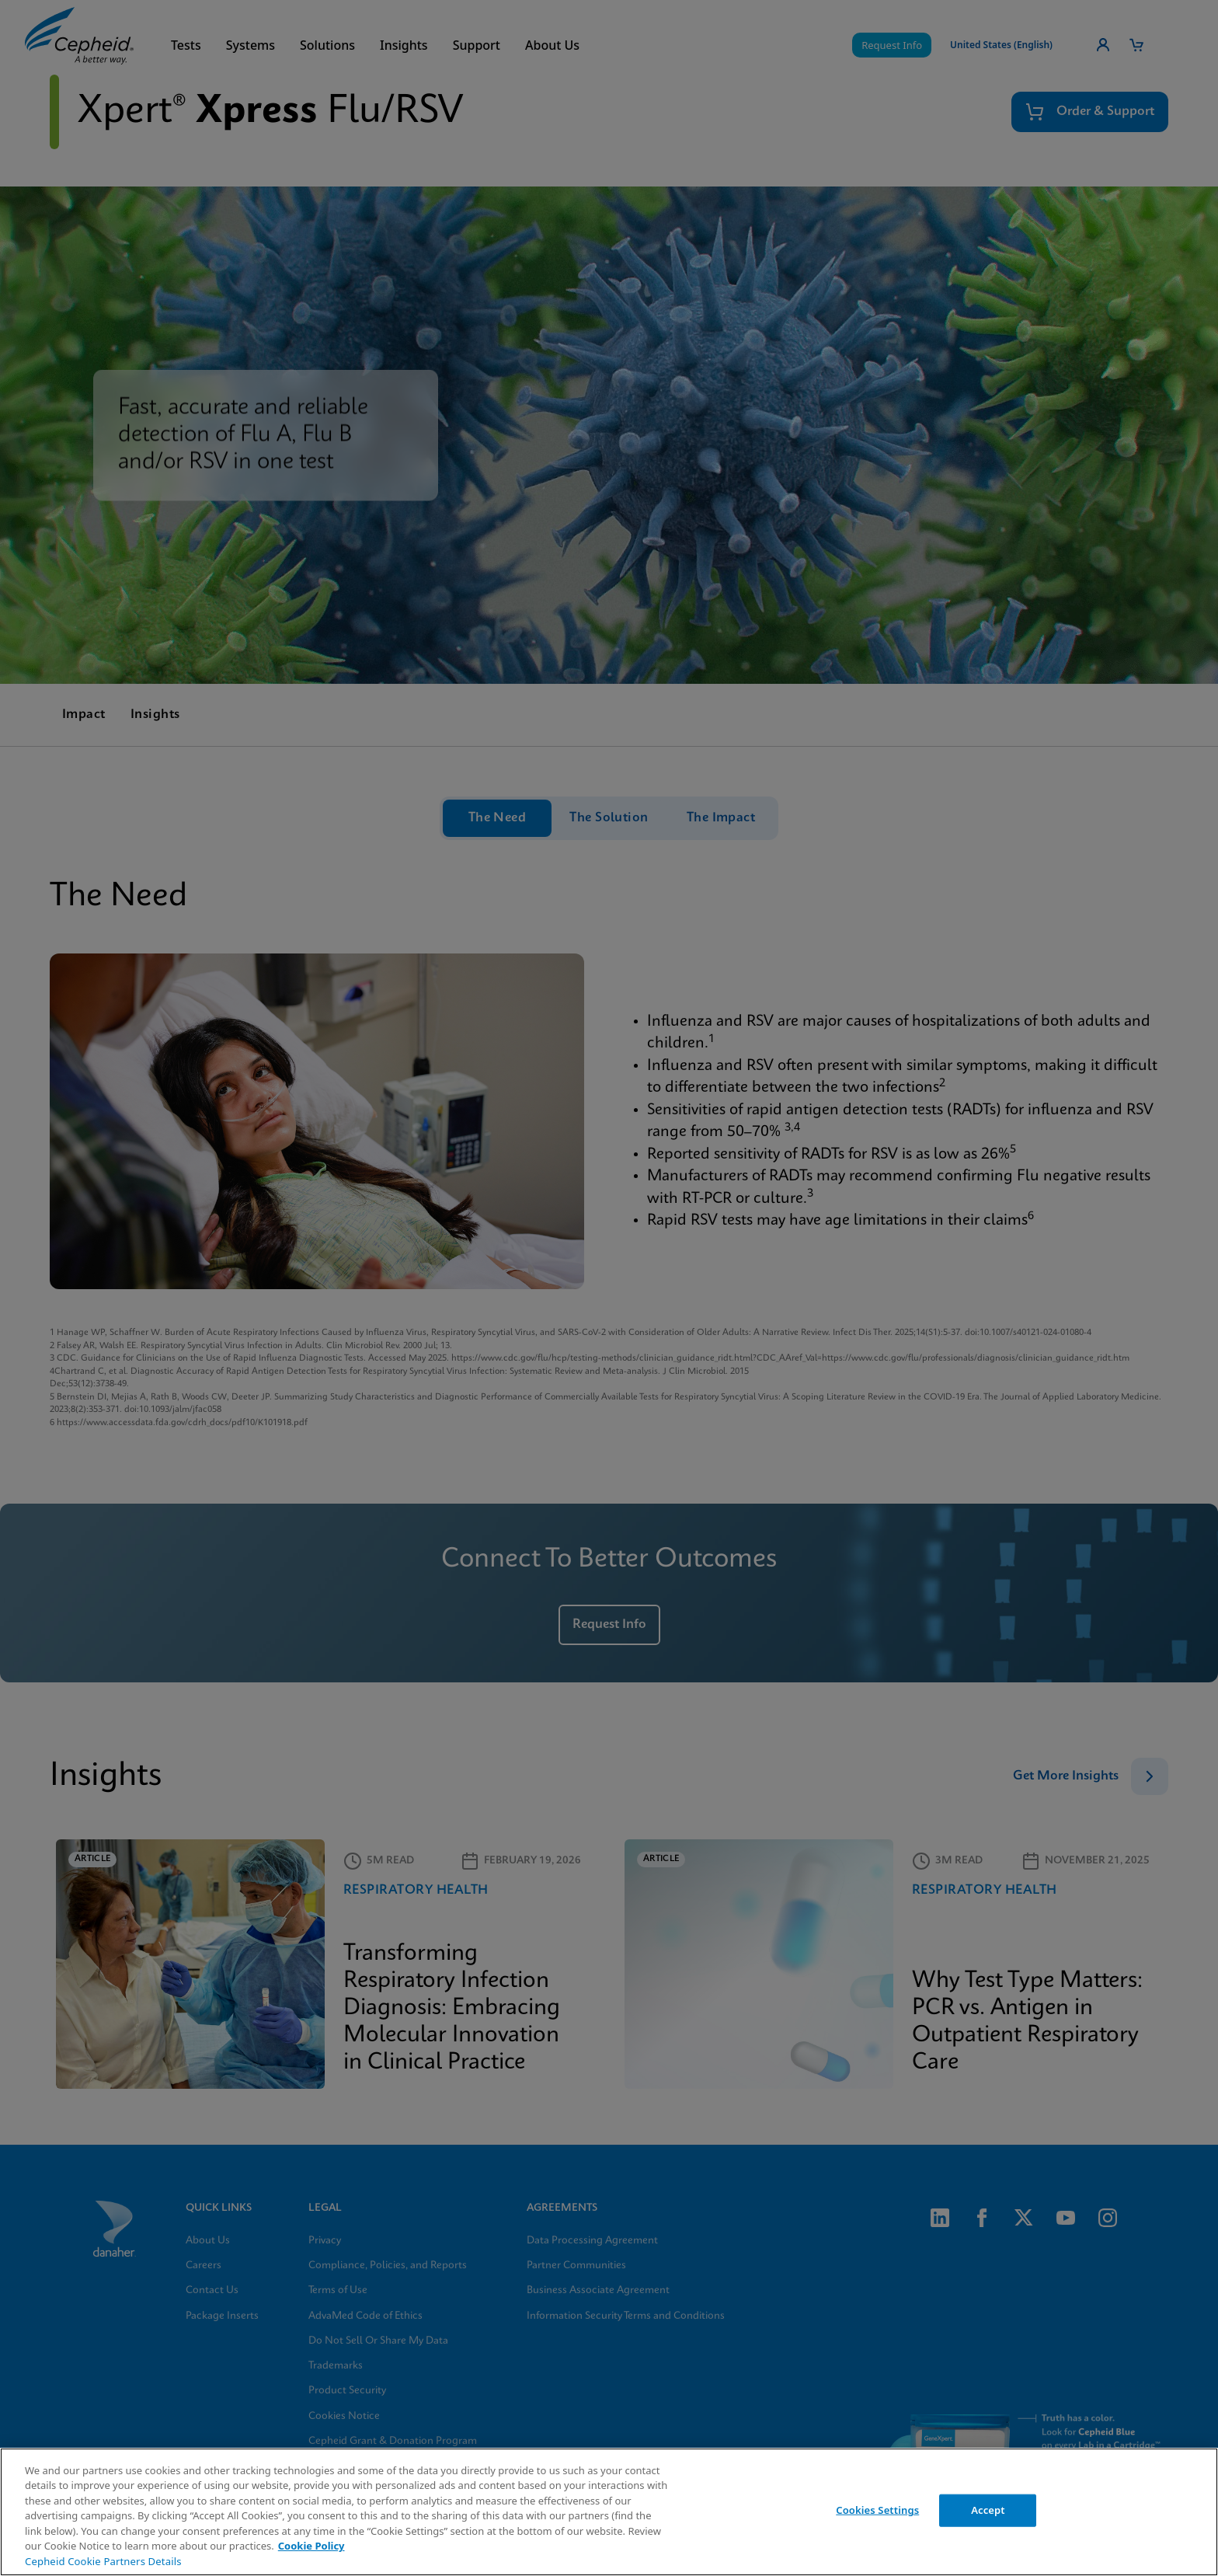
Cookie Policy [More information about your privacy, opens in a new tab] (311, 2546)
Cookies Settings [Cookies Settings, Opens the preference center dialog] (877, 2510)
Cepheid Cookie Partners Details (103, 2561)
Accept (988, 2510)
